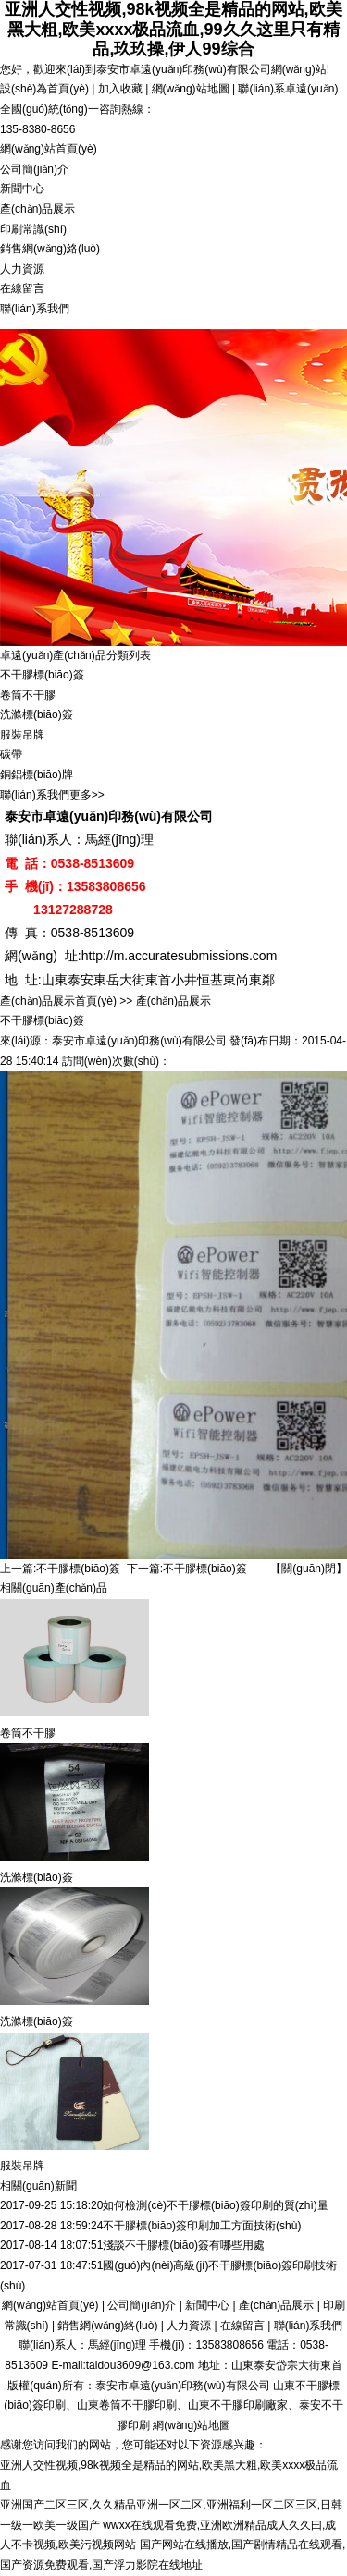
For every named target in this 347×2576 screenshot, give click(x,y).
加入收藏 (120, 88)
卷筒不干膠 (28, 695)
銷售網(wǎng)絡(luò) (50, 248)
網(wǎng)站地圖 (190, 88)
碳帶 (11, 754)
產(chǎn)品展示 (37, 208)
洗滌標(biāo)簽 (36, 714)
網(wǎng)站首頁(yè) (48, 148)
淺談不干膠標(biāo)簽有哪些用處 (184, 2245)
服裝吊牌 (22, 734)
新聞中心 (22, 188)
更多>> (87, 794)
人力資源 (22, 268)
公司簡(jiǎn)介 (34, 169)
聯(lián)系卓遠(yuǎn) (288, 88)
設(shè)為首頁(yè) (44, 88)
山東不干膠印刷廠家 (238, 2405)
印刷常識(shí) (33, 229)
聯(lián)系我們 (34, 308)
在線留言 (22, 288)
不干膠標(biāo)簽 (42, 674)
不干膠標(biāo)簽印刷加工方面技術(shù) (202, 2225)
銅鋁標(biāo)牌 (36, 774)
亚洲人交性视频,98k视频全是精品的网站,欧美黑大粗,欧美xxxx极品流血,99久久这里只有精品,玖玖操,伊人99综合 (173, 29)
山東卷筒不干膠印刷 (127, 2405)
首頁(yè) (96, 1001)
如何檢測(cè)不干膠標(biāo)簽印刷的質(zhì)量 (215, 2205)
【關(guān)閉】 (308, 1568)
